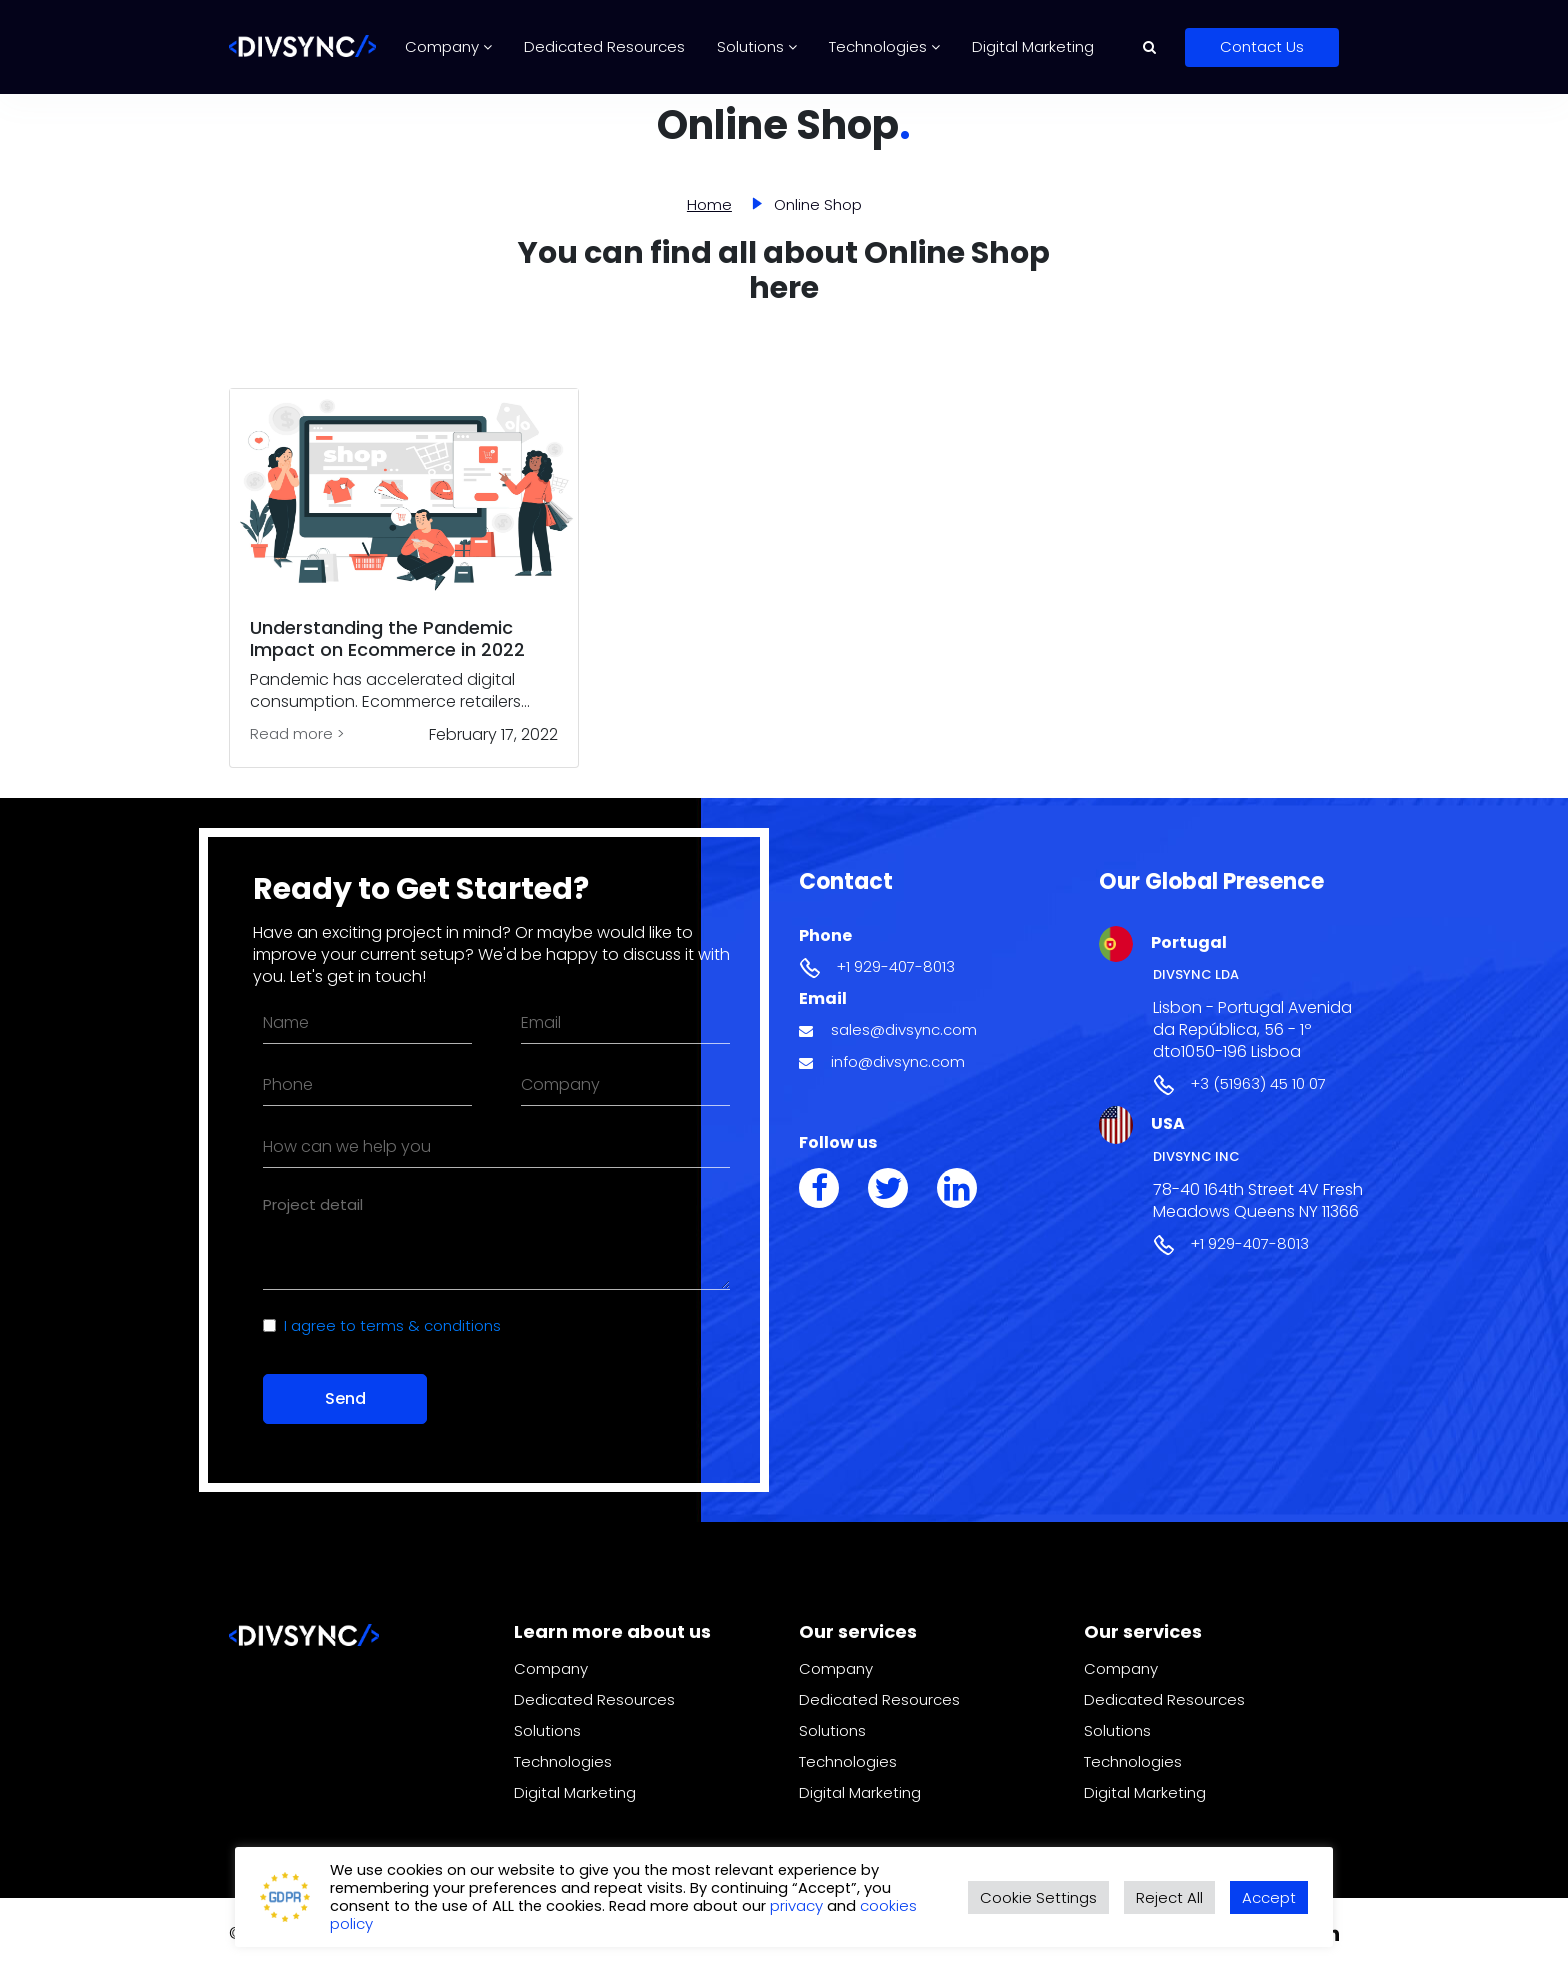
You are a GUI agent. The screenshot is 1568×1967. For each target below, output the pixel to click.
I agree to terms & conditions (392, 1325)
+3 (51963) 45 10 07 (1258, 1083)
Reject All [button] (1169, 1897)
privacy (798, 1905)
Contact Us (1262, 46)
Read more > (297, 733)
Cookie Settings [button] (1038, 1897)
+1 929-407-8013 (895, 966)
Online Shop (818, 204)
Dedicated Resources (604, 46)
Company (448, 46)
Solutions (757, 46)
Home (709, 204)
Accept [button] (1269, 1897)
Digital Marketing (1033, 46)
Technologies (884, 46)
